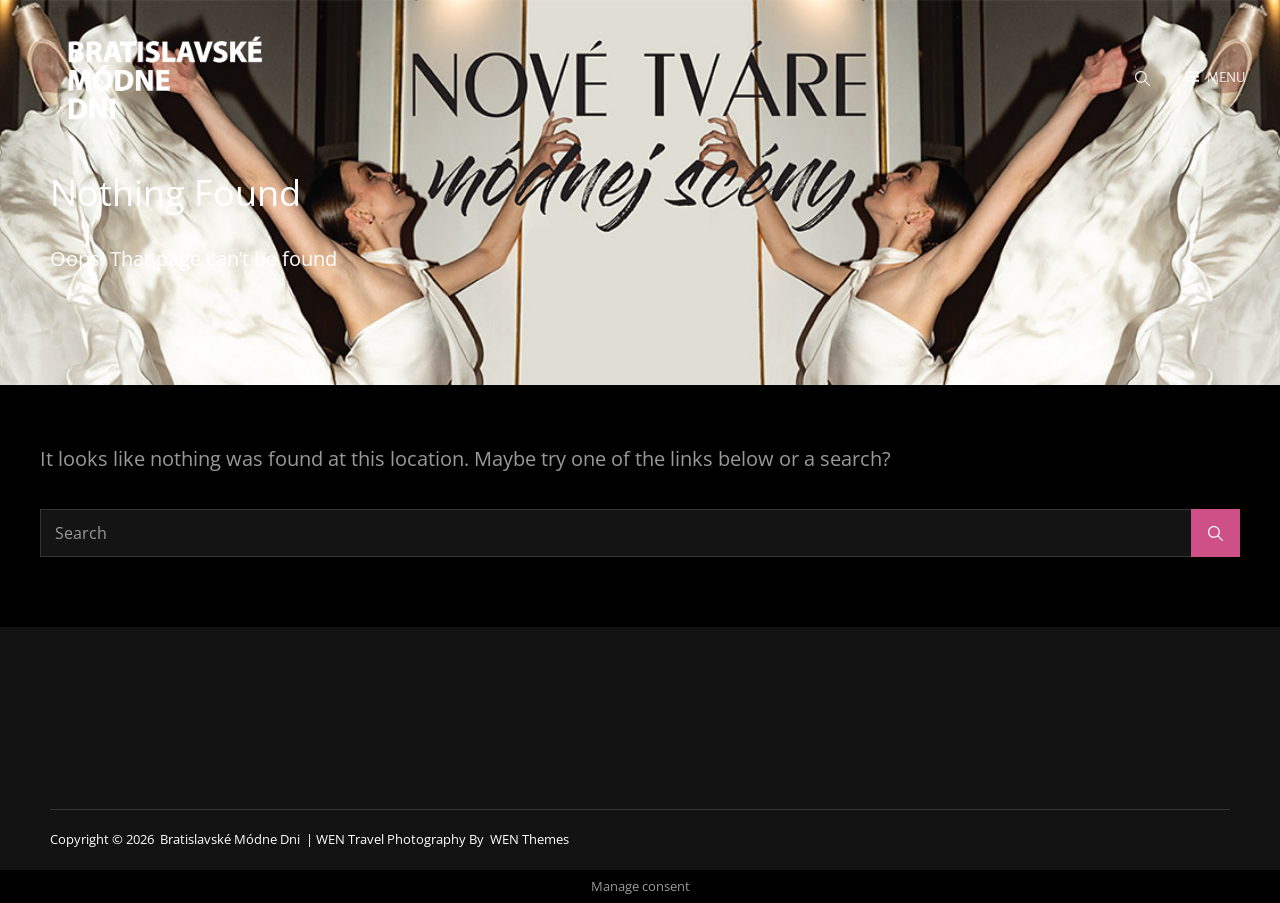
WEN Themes (529, 839)
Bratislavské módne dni (230, 839)
